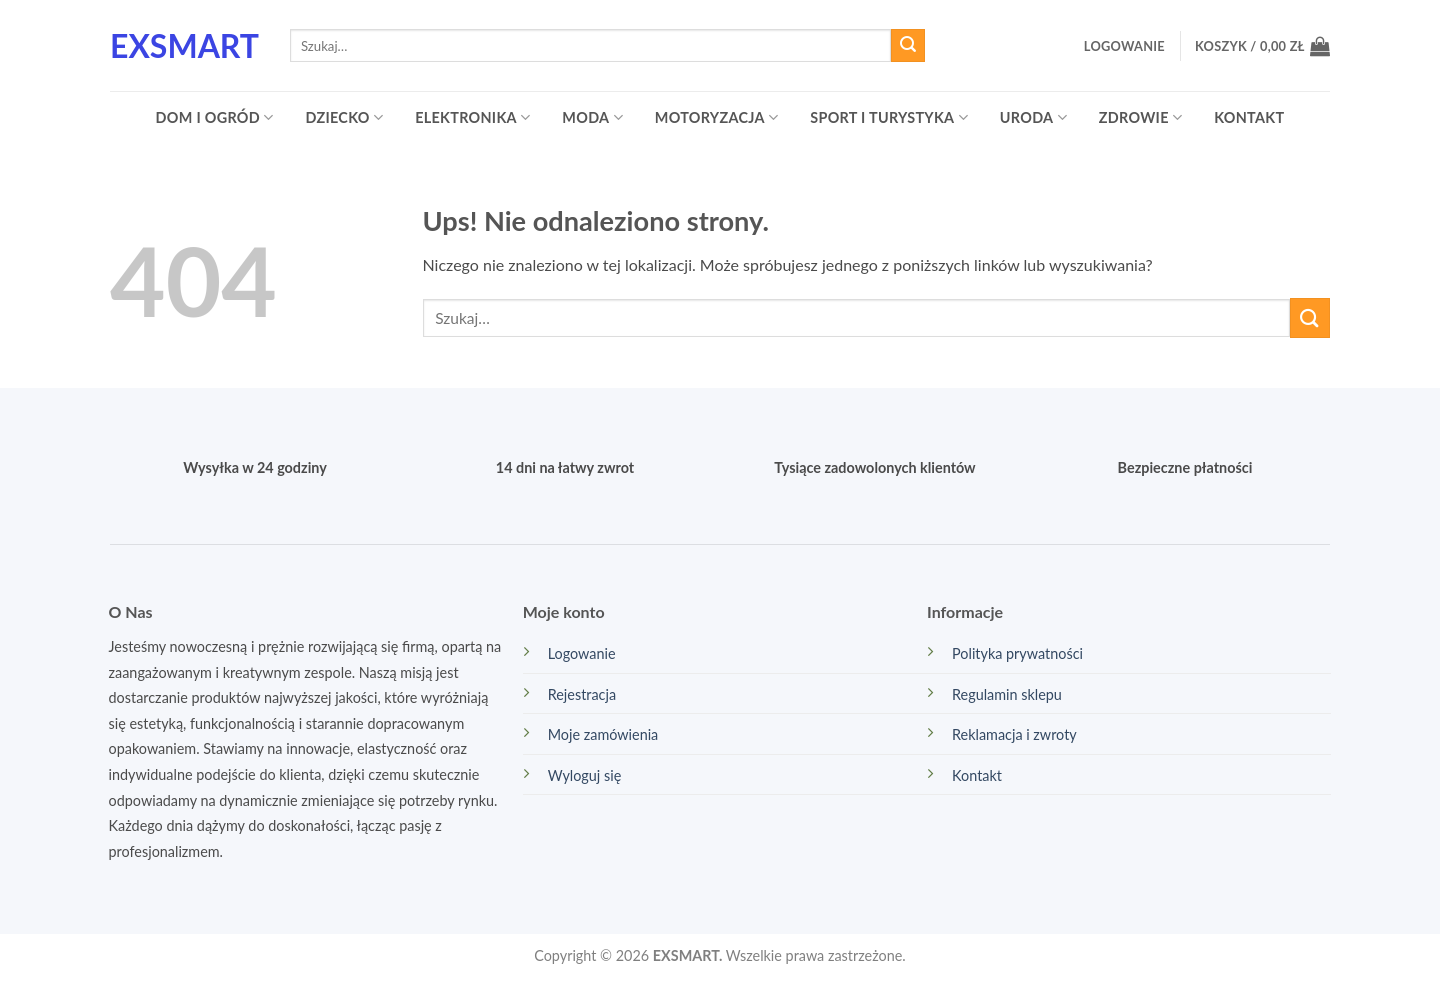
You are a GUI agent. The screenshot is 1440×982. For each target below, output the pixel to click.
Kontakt (1249, 117)
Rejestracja (582, 694)
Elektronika (472, 117)
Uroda (1033, 117)
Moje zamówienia (603, 734)
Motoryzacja (716, 117)
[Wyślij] (908, 46)
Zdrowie (1140, 117)
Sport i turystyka (889, 117)
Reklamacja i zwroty (1014, 734)
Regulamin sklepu (1007, 694)
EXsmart (184, 46)
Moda (592, 117)
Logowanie (582, 653)
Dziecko (344, 117)
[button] (1124, 46)
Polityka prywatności (1017, 653)
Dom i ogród (215, 117)
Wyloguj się (585, 775)
